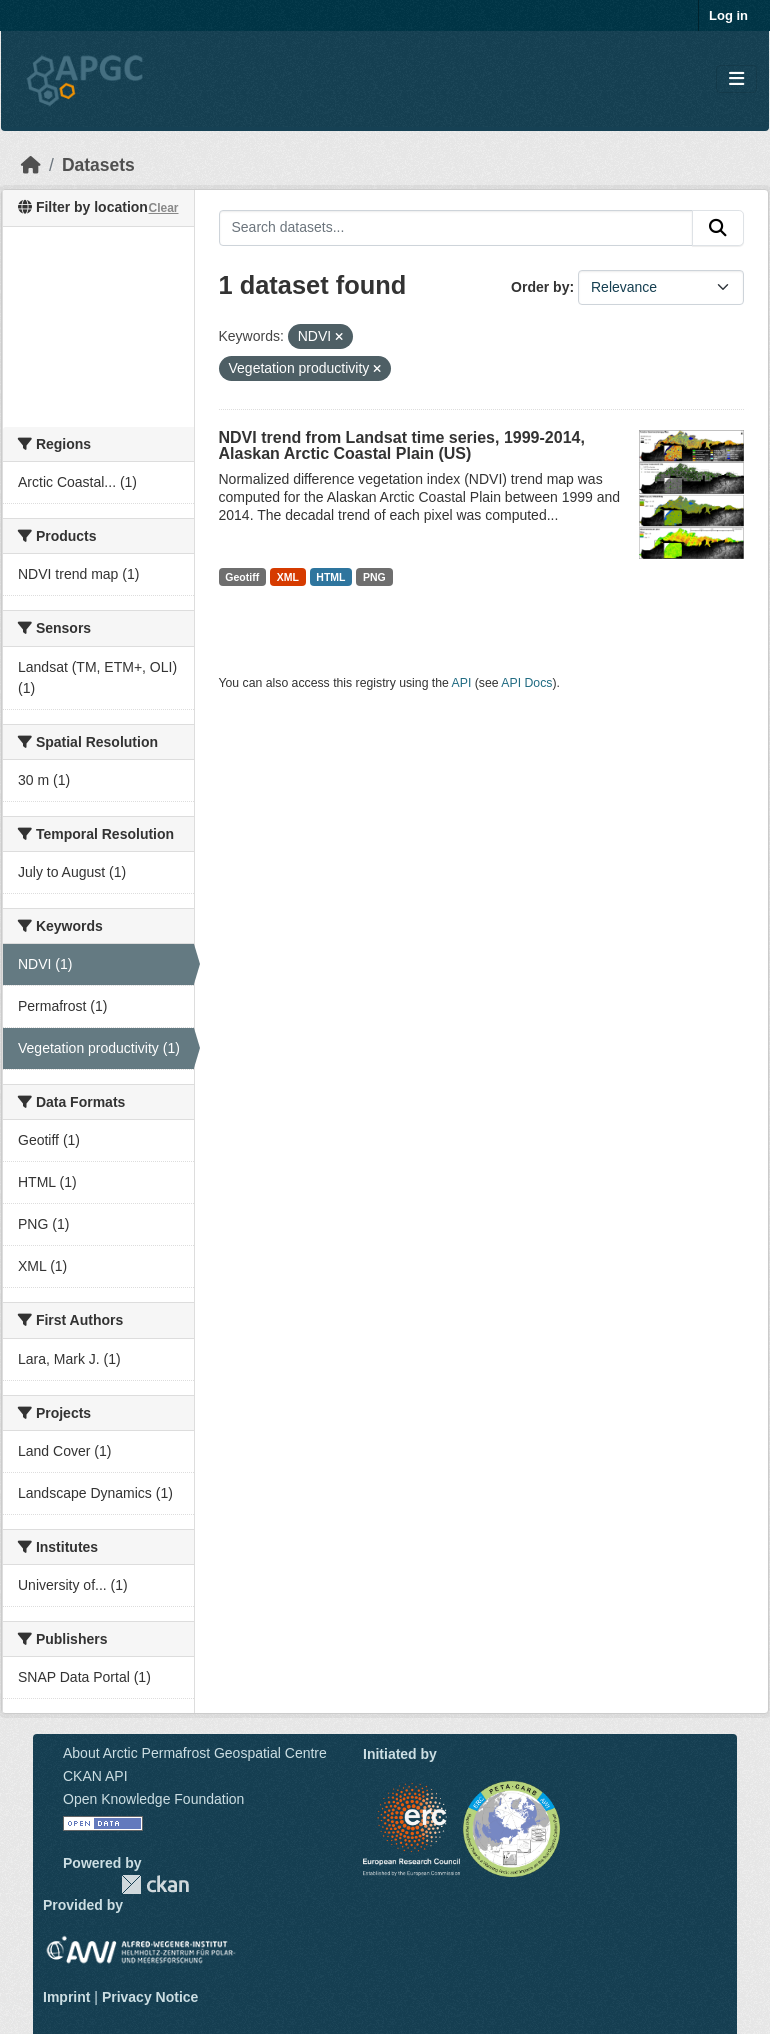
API (462, 683)
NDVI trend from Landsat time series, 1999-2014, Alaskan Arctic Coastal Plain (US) (402, 445)
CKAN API (95, 1776)
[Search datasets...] (456, 228)
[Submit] (718, 228)
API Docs (526, 683)
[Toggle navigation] (736, 79)
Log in (728, 15)
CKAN (155, 1884)
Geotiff (242, 577)
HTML (330, 577)
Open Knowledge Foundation (153, 1799)
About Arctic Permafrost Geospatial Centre (195, 1753)
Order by (540, 287)
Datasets (98, 165)
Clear (163, 208)
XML (288, 577)
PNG (374, 577)
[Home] (31, 165)
